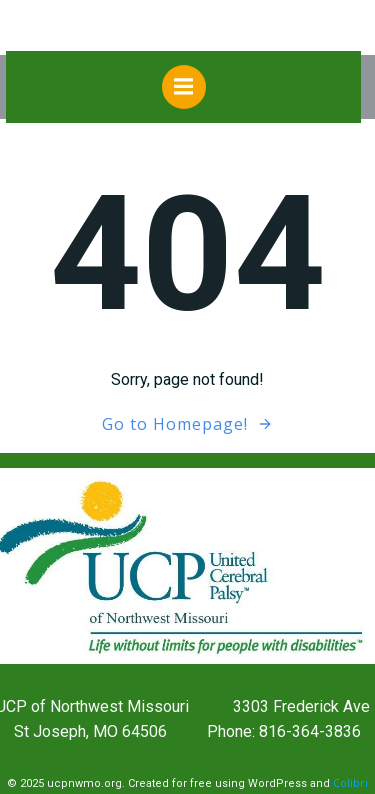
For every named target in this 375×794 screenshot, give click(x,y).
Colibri (350, 782)
